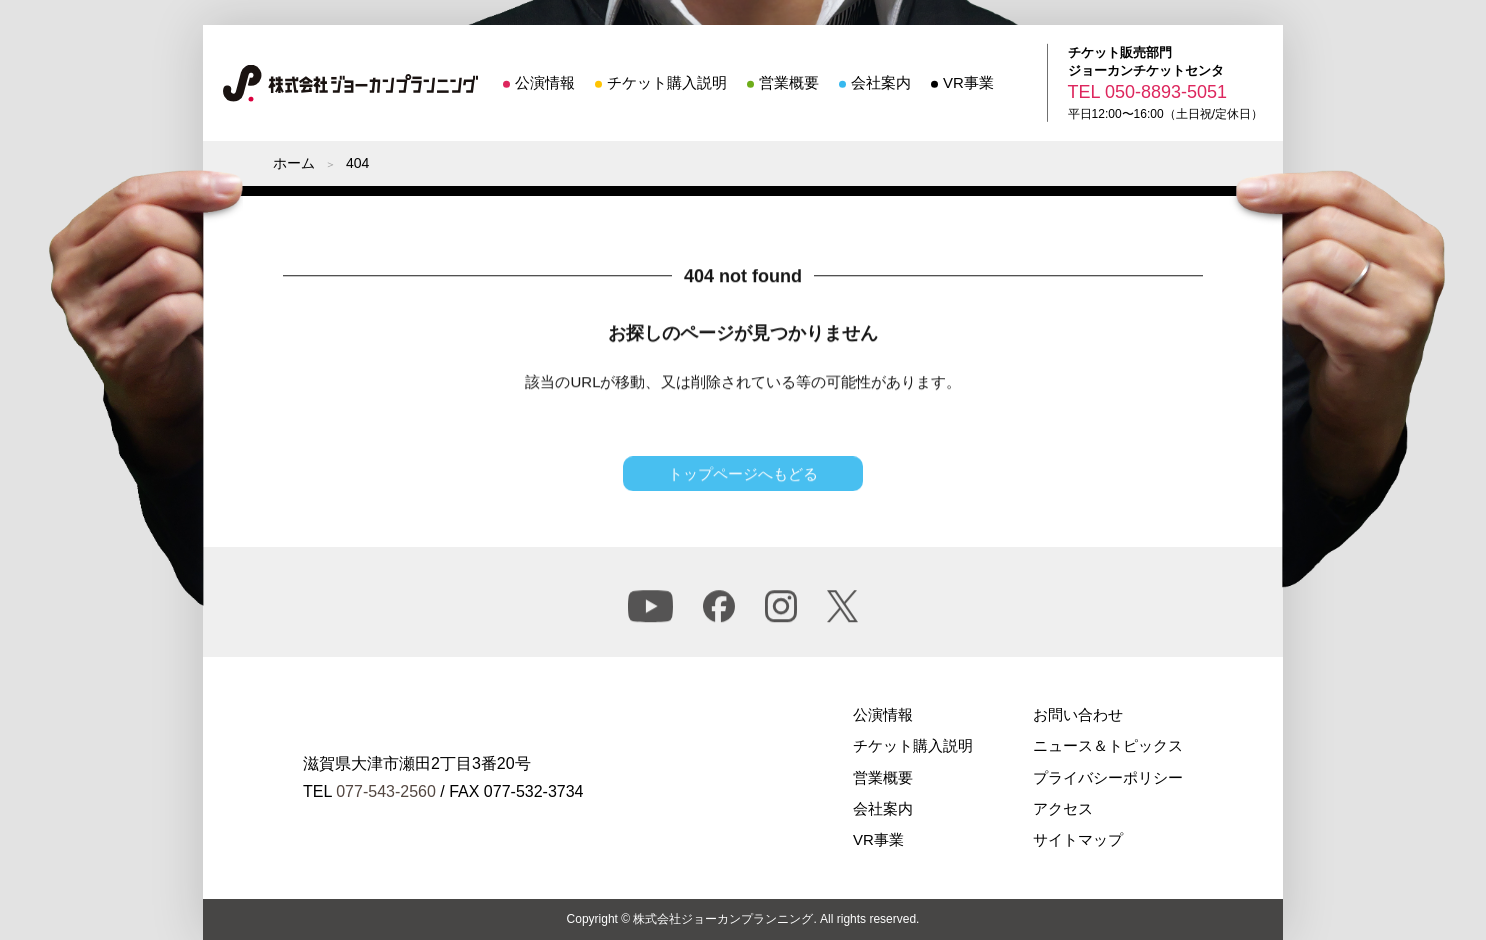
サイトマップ (1078, 839)
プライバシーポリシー (1108, 777)
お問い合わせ (1078, 714)
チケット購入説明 (667, 82)
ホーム (294, 163)
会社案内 (881, 82)
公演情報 (545, 82)
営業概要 (789, 82)
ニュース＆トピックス (1108, 745)
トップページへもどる (743, 476)
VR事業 (968, 82)
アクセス (1063, 808)
